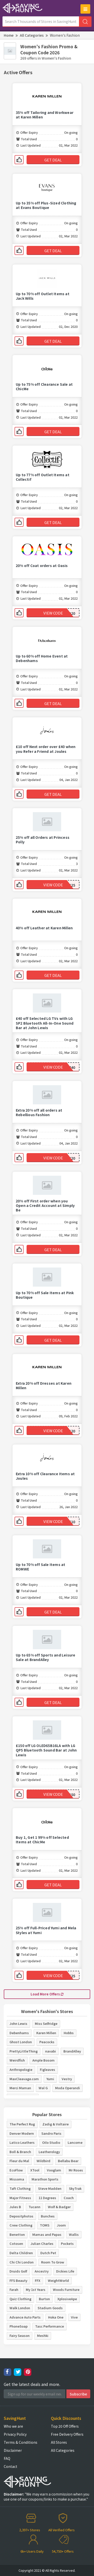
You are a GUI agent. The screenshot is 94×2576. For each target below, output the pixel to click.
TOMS (44, 2225)
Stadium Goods (50, 2307)
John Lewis (18, 2023)
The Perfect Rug (22, 2124)
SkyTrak (75, 2188)
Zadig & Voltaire (55, 2124)
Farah (14, 2289)
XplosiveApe (67, 2298)
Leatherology (49, 2151)
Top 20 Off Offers (65, 2426)
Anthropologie (21, 2069)
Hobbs (69, 2032)
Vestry (67, 2078)
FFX (37, 2280)
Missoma (17, 2179)
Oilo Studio (51, 2142)
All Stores (59, 2442)
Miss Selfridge (46, 2023)
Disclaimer (13, 2450)
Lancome (75, 2142)
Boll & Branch (20, 2151)
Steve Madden (49, 2188)
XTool (34, 2170)
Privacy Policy (15, 2434)
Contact (10, 2466)
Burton (44, 2298)
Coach (69, 2197)
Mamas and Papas (46, 2234)
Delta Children (21, 2252)
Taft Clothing (20, 2188)
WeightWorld (58, 2280)
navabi (50, 2051)
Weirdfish (17, 2060)
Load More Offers (47, 1994)
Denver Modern (22, 2133)
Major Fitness (20, 2197)
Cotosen (16, 2243)
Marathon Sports (45, 2179)
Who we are (13, 2426)
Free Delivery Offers (67, 2434)
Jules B (15, 2206)
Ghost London (21, 2041)
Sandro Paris (51, 2133)
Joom (61, 2225)
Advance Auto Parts (25, 2317)
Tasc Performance (49, 2326)
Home (9, 35)
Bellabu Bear (68, 2160)
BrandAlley (72, 2051)
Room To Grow (52, 2262)
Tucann (34, 2206)
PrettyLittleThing (24, 2051)
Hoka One (55, 2317)
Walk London (20, 2307)
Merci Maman (20, 2087)
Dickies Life (65, 2271)
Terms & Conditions (20, 2442)
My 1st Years (35, 2289)
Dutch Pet (48, 2252)
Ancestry (42, 2271)
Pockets (67, 2243)
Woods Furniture (66, 2289)
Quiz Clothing (20, 2298)
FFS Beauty (18, 2280)
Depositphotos (21, 2216)
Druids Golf (18, 2271)
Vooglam (54, 2170)
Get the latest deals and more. (32, 2384)
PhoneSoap (19, 2326)
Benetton (17, 2234)
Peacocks (46, 2041)
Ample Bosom (43, 2060)
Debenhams (19, 2032)
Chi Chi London (22, 2262)
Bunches (48, 2216)
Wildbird (43, 2160)
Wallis (74, 2234)
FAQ (7, 2458)
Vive (74, 2317)
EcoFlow (16, 2170)
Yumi (50, 2078)
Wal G (43, 2087)
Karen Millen (46, 2032)
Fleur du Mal (19, 2160)
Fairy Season (20, 2335)
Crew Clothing (21, 2225)
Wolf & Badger (59, 2206)
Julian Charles (42, 2243)
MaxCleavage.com (24, 2078)
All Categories (32, 35)
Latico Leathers (22, 2142)
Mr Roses (76, 2170)
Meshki (42, 2335)
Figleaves (47, 2069)
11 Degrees (47, 2197)
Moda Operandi (67, 2087)
